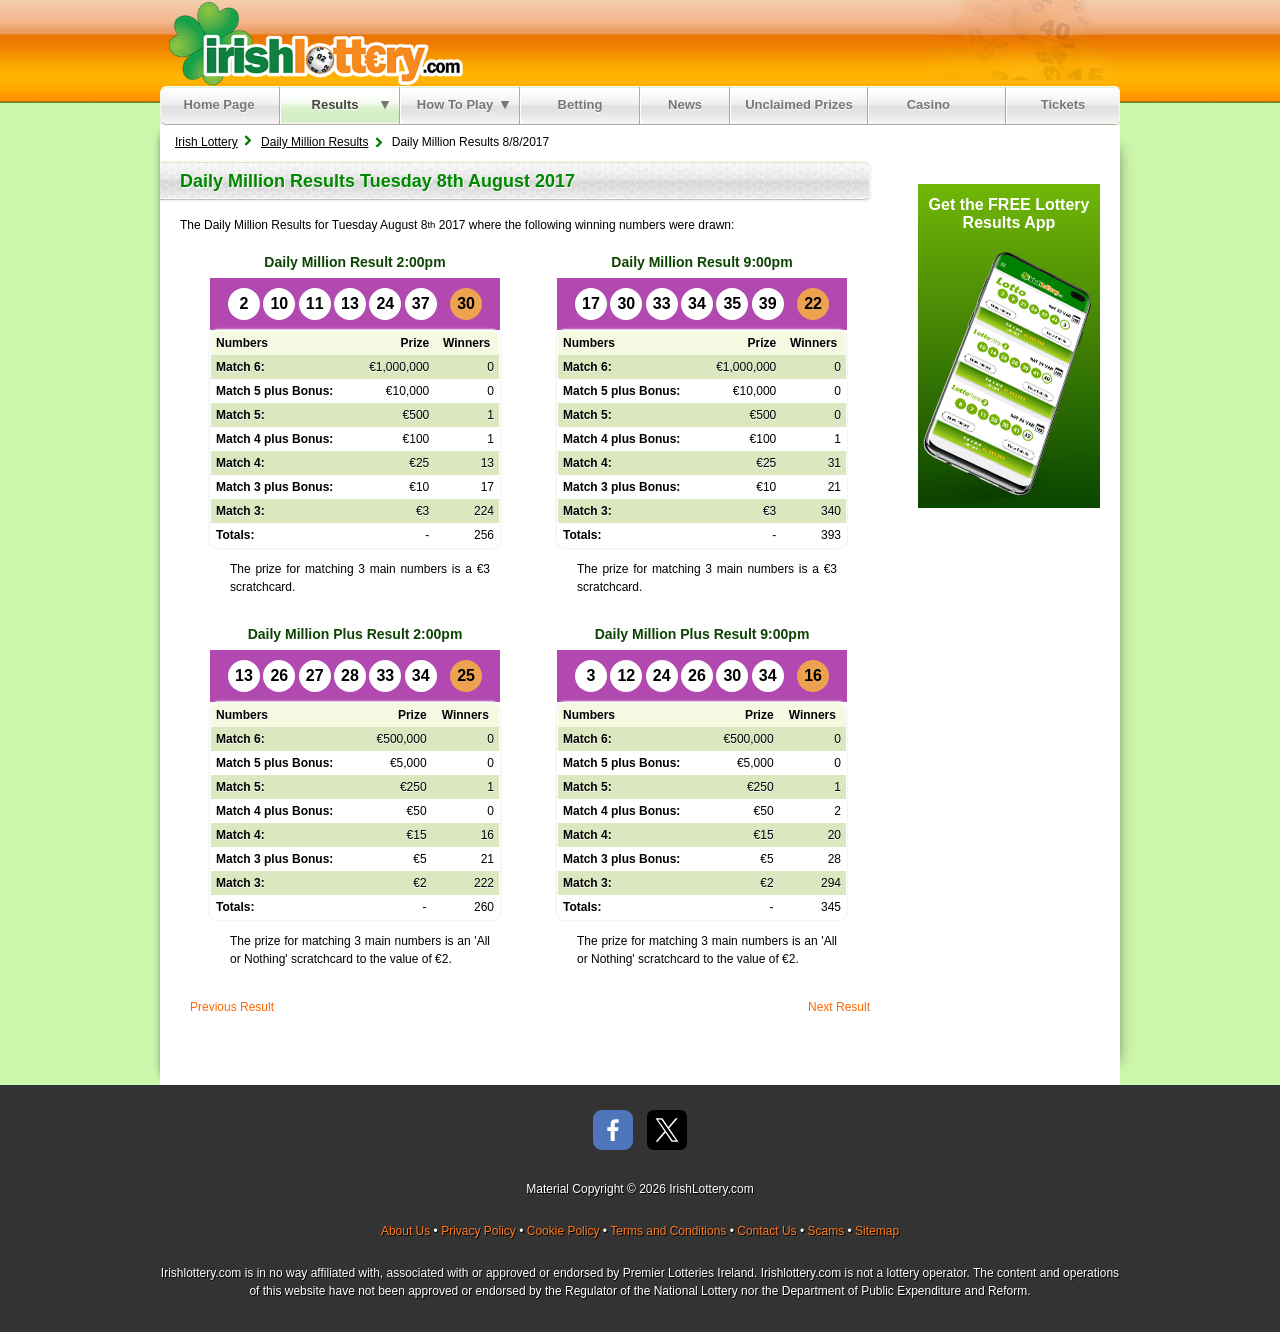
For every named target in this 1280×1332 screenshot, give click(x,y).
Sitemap (877, 1231)
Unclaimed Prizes (799, 104)
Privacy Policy (478, 1231)
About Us (405, 1231)
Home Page (219, 104)
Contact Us (766, 1231)
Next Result (839, 1007)
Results (350, 104)
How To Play (463, 104)
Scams (825, 1231)
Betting (580, 104)
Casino (932, 104)
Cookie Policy (563, 1231)
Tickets (1063, 104)
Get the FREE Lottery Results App (1009, 213)
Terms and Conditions (668, 1231)
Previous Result (232, 1007)
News (685, 104)
